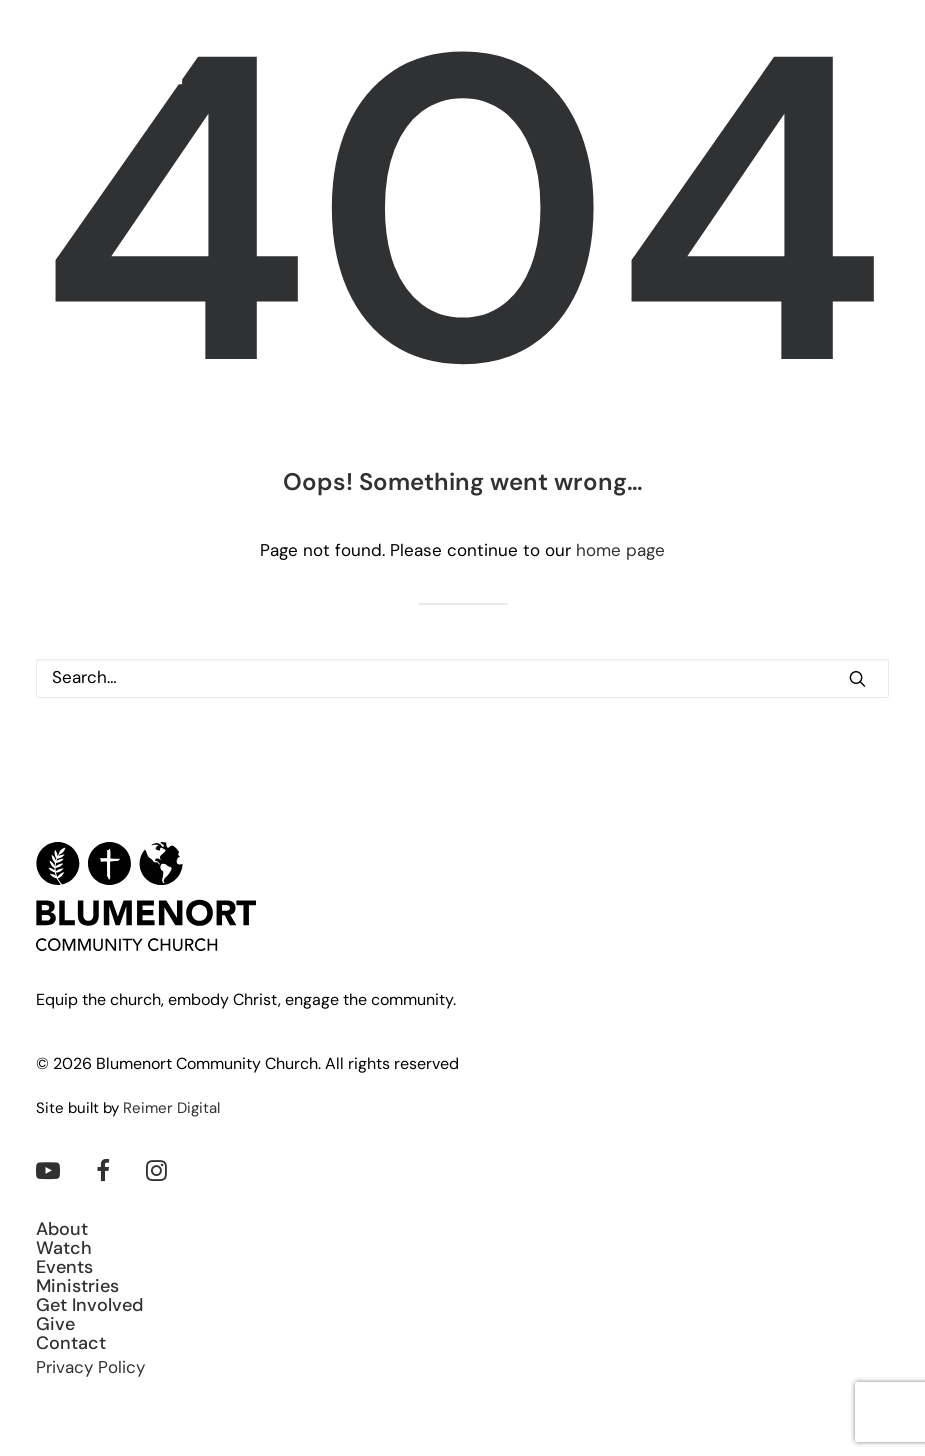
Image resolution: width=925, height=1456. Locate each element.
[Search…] (462, 678)
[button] (879, 64)
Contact (71, 1344)
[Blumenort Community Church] (111, 64)
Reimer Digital (171, 1109)
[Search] (462, 678)
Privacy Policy (90, 1368)
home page (620, 551)
